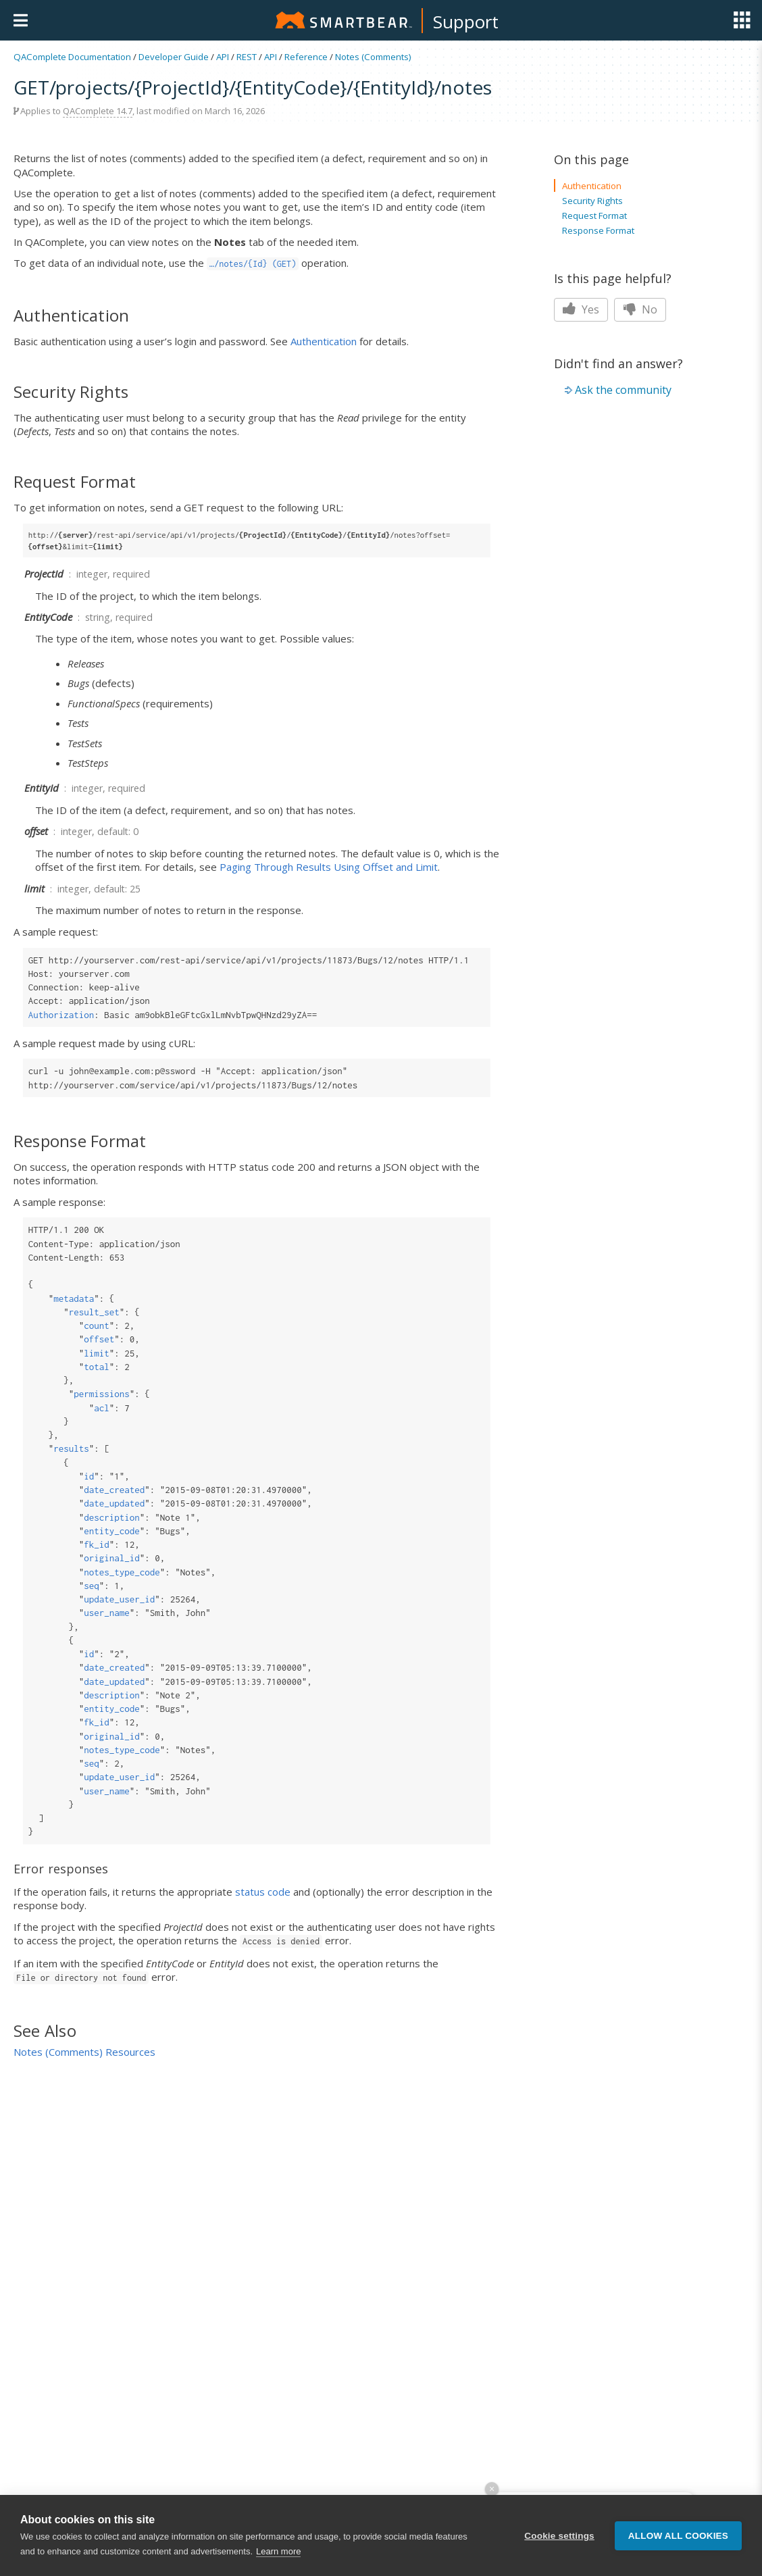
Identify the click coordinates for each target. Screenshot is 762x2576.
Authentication (323, 341)
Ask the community (623, 389)
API (222, 57)
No (640, 309)
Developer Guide (173, 57)
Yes (581, 309)
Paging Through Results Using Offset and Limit (329, 867)
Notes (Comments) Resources (84, 2052)
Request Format (594, 215)
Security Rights (592, 201)
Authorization (61, 1014)
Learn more (278, 2554)
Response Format (598, 230)
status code (262, 1891)
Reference (306, 57)
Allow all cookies (678, 2538)
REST (246, 57)
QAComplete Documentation (72, 57)
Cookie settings (559, 2538)
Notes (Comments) (373, 57)
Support (466, 21)
